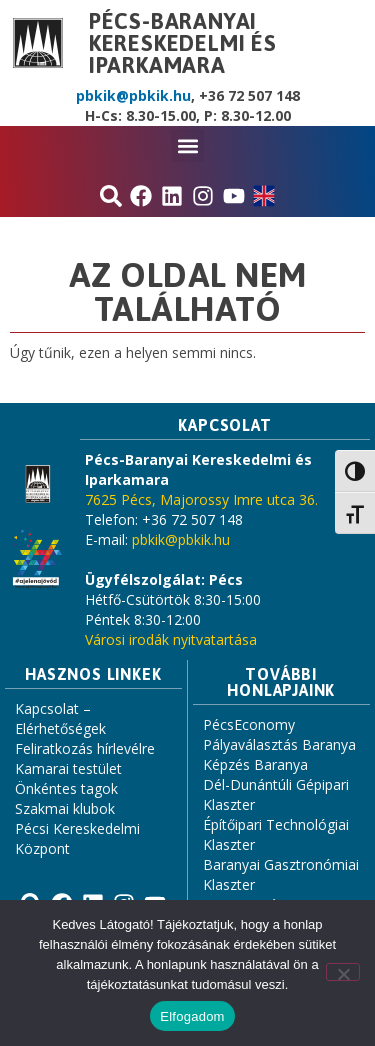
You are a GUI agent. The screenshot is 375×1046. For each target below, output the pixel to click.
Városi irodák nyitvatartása (171, 639)
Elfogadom (192, 1016)
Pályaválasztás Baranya (279, 744)
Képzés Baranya (255, 764)
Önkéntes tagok (66, 788)
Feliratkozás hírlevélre (85, 748)
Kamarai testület (68, 768)
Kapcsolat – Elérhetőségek (60, 718)
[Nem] (343, 972)
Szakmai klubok (65, 808)
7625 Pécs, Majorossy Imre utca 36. (201, 499)
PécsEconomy (249, 724)
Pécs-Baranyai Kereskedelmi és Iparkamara (183, 43)
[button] (187, 145)
